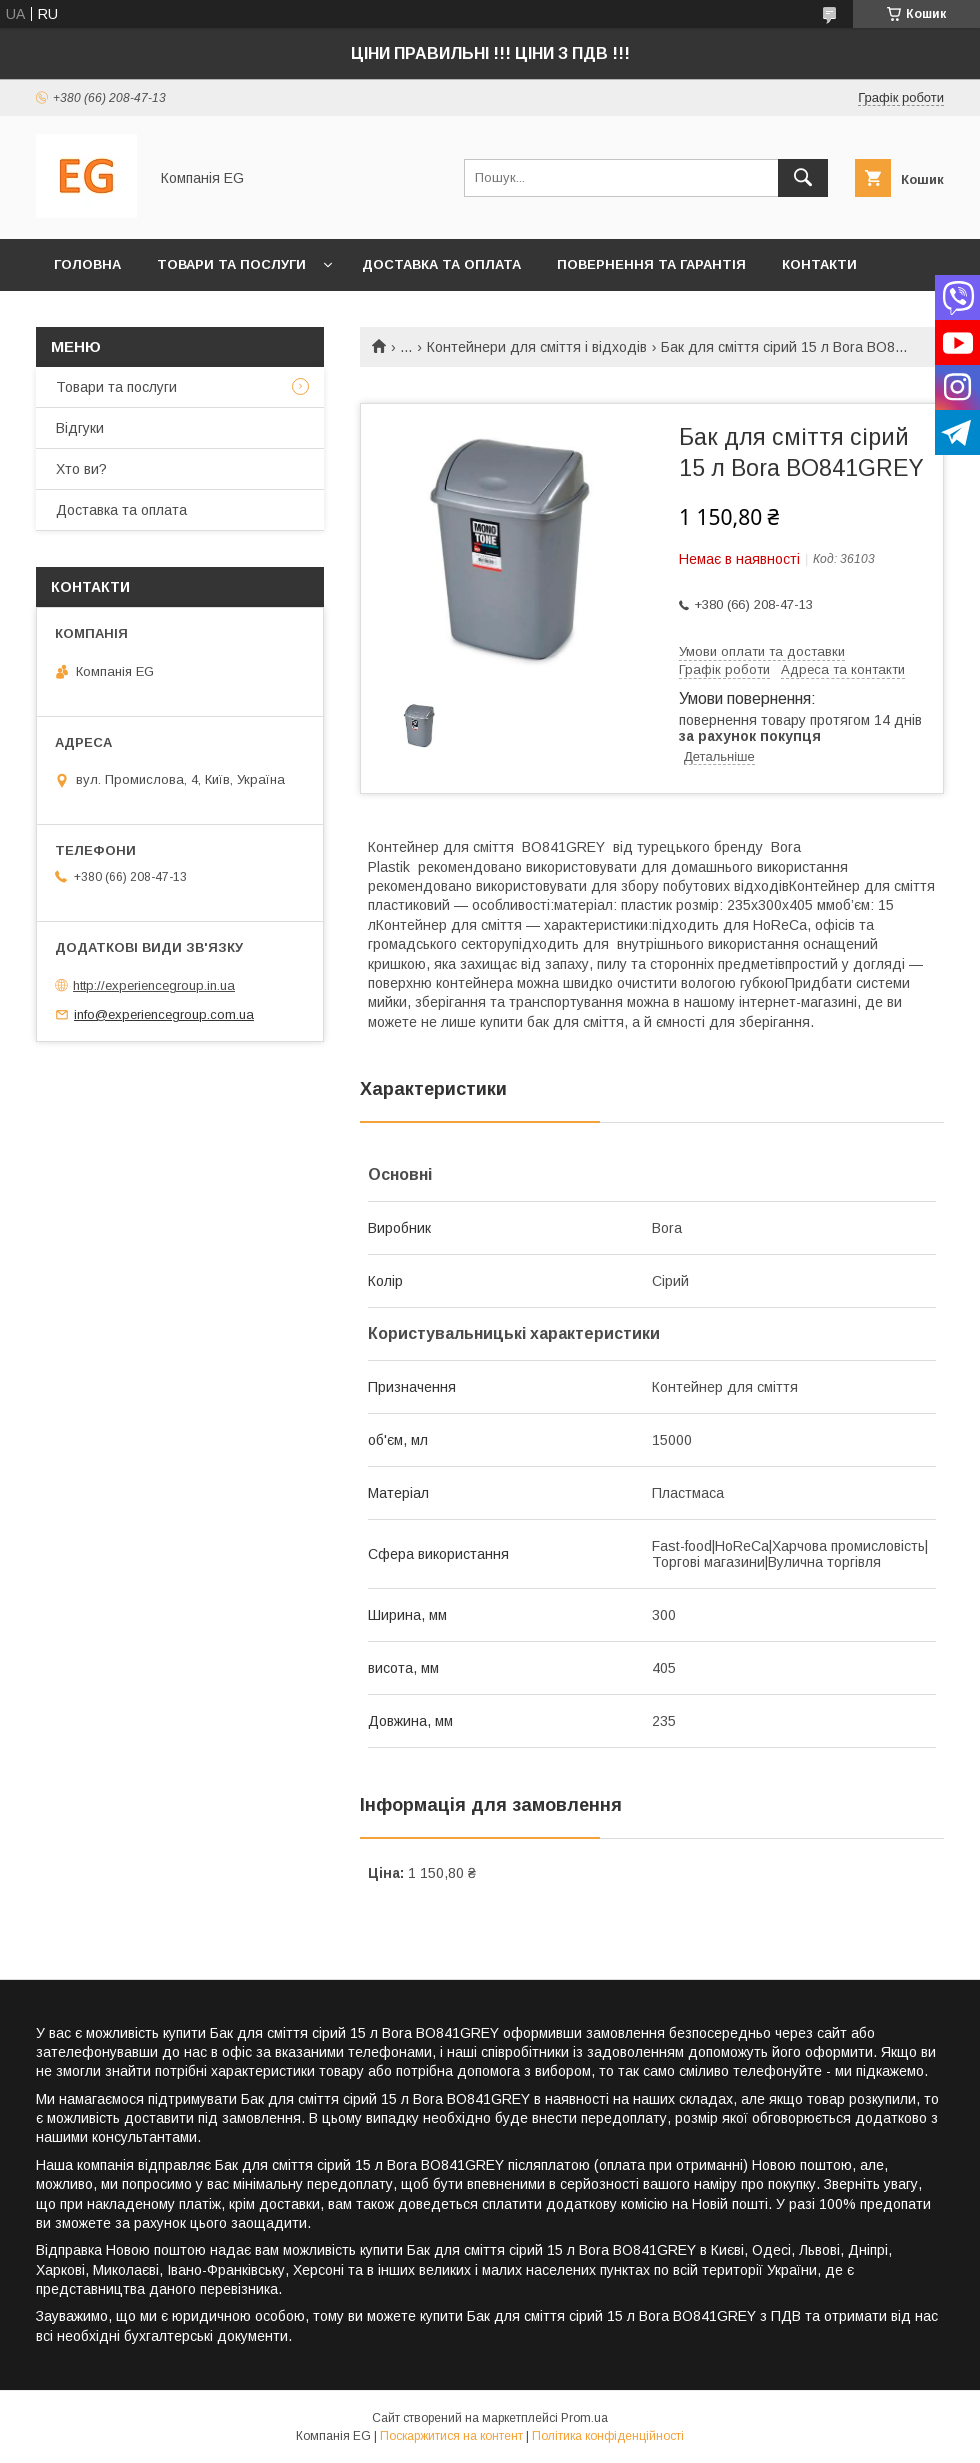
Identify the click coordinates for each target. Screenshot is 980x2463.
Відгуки (80, 428)
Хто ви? (85, 316)
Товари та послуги (231, 264)
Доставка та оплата (441, 264)
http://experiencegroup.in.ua (154, 985)
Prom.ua (584, 2418)
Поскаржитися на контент (451, 2436)
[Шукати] (803, 178)
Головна (87, 264)
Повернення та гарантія (651, 264)
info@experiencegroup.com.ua (164, 1014)
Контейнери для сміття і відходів (537, 347)
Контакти (819, 264)
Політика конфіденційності (608, 2436)
